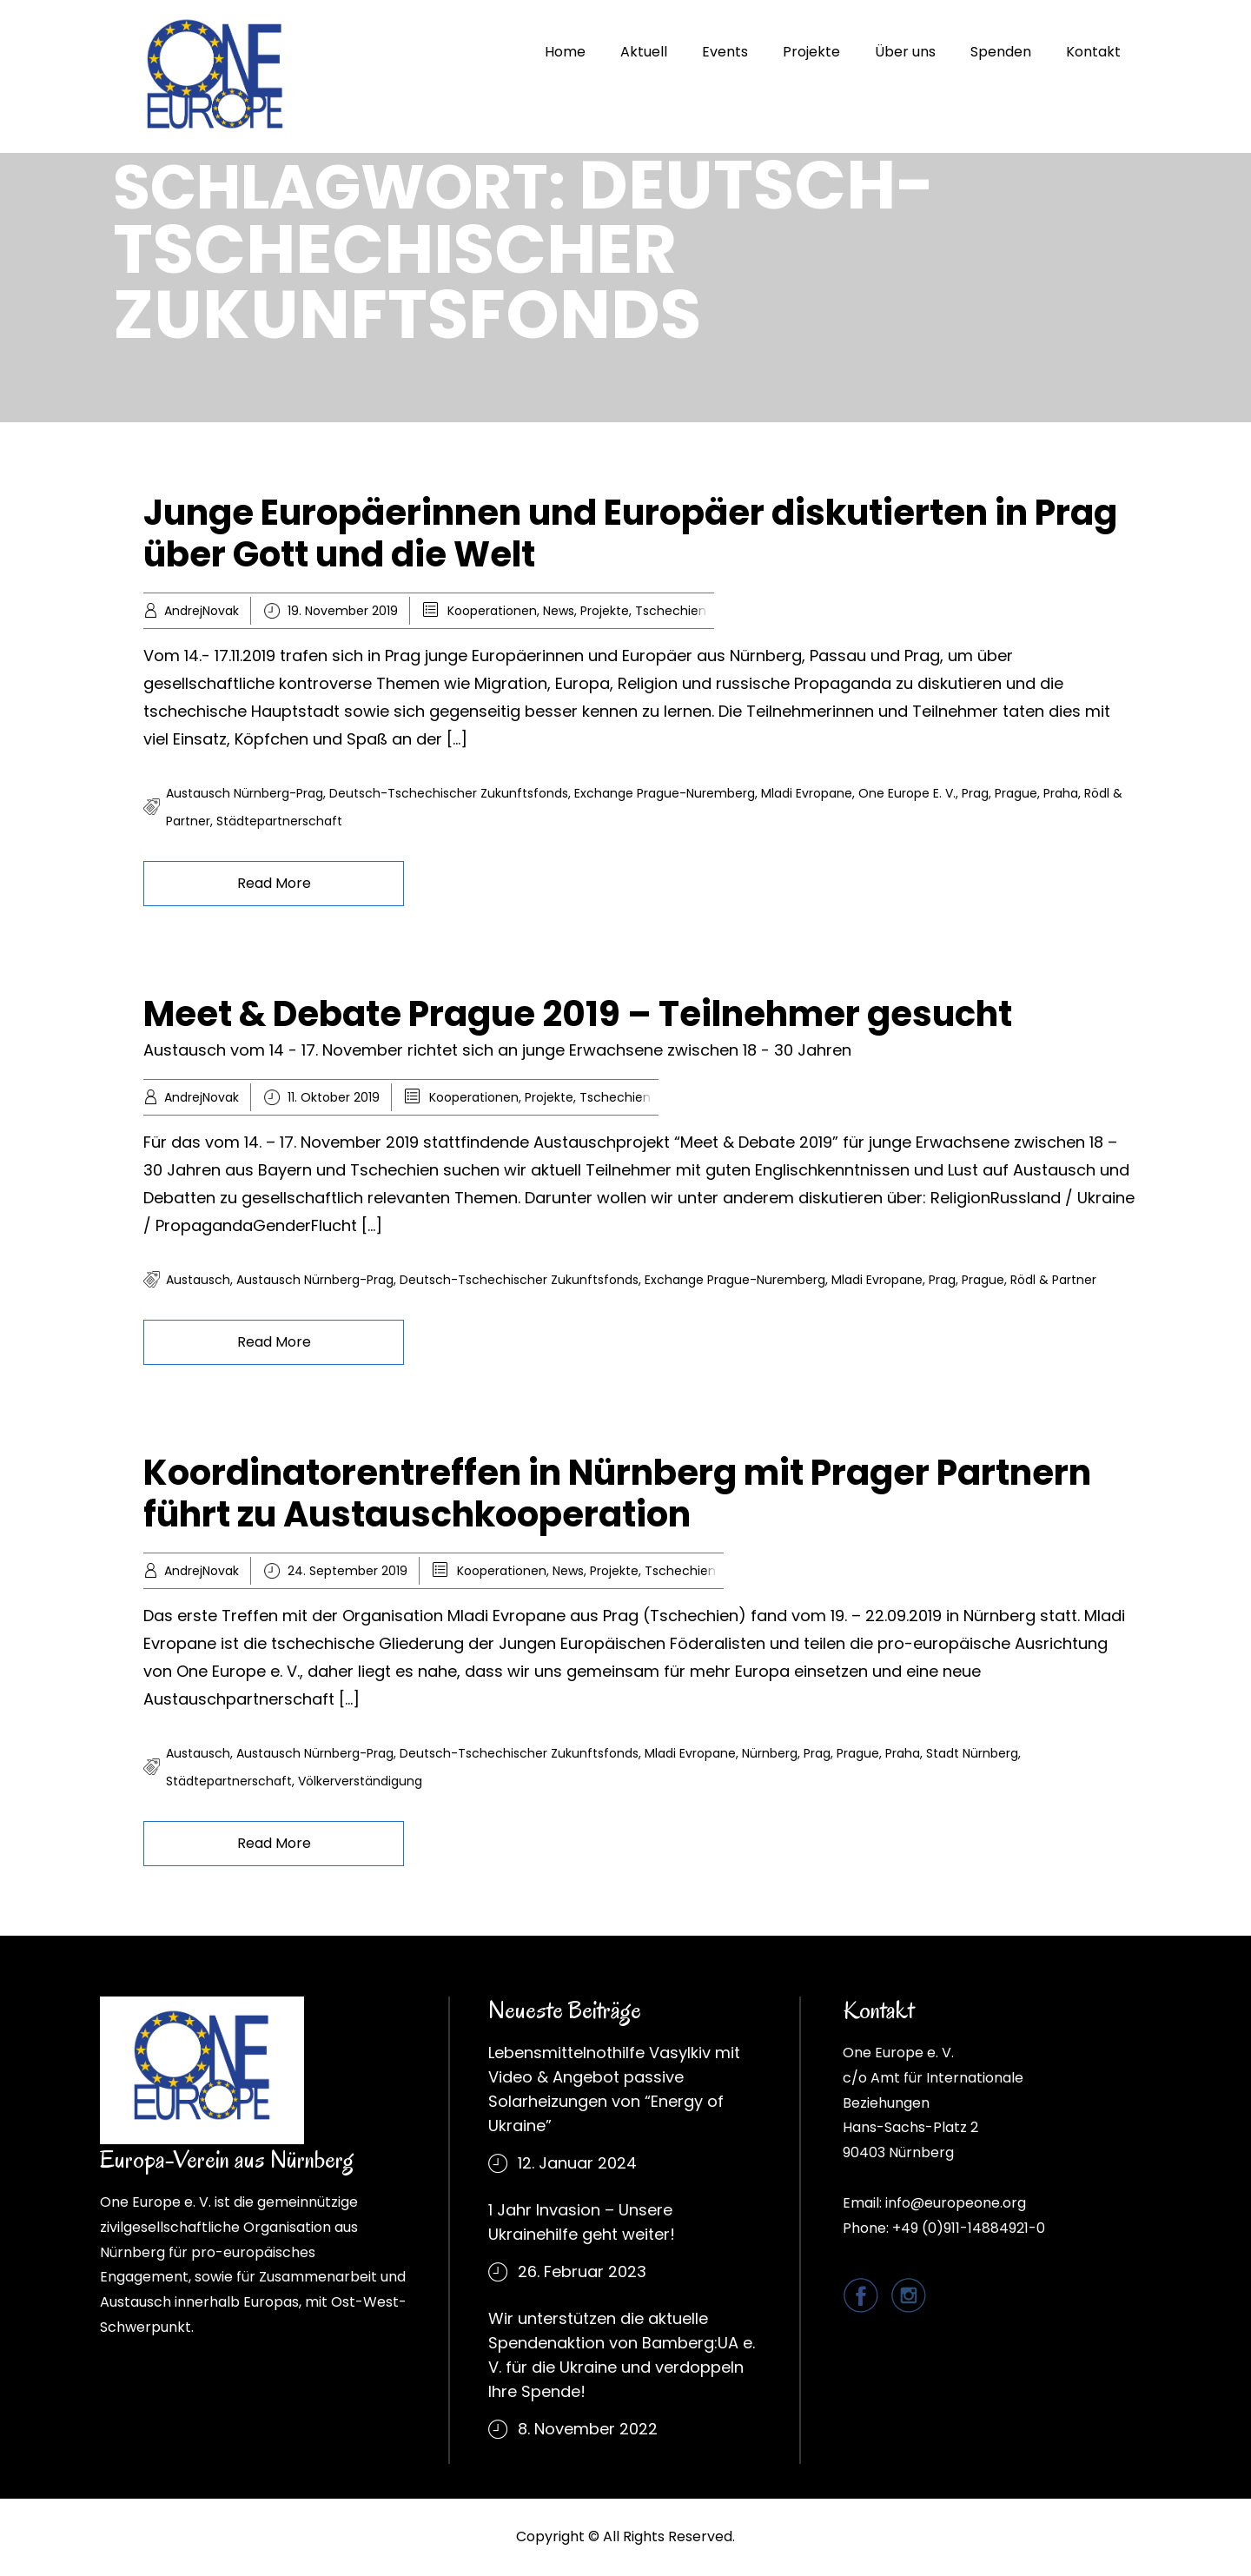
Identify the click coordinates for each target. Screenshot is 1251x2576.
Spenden (1000, 52)
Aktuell (643, 52)
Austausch (198, 1279)
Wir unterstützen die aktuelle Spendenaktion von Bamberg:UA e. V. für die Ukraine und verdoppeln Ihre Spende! (621, 2355)
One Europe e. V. (907, 793)
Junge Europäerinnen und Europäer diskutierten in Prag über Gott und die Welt (630, 533)
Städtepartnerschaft (279, 821)
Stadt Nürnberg (972, 1753)
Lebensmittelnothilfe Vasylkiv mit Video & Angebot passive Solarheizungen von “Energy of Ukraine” (614, 2089)
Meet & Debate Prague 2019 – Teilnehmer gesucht (577, 1014)
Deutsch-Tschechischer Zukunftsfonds (448, 793)
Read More (274, 883)
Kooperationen (492, 610)
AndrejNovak (201, 610)
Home (565, 52)
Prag (975, 793)
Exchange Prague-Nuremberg (664, 793)
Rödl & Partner (1053, 1279)
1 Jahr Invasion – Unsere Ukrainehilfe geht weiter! (581, 2222)
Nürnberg (770, 1753)
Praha (1060, 793)
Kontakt (1093, 52)
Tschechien (670, 610)
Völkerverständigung (360, 1781)
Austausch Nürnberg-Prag (244, 793)
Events (725, 52)
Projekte (811, 52)
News (558, 610)
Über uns (905, 52)
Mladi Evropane (806, 793)
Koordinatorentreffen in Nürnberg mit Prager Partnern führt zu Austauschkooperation (617, 1493)
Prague (1016, 793)
